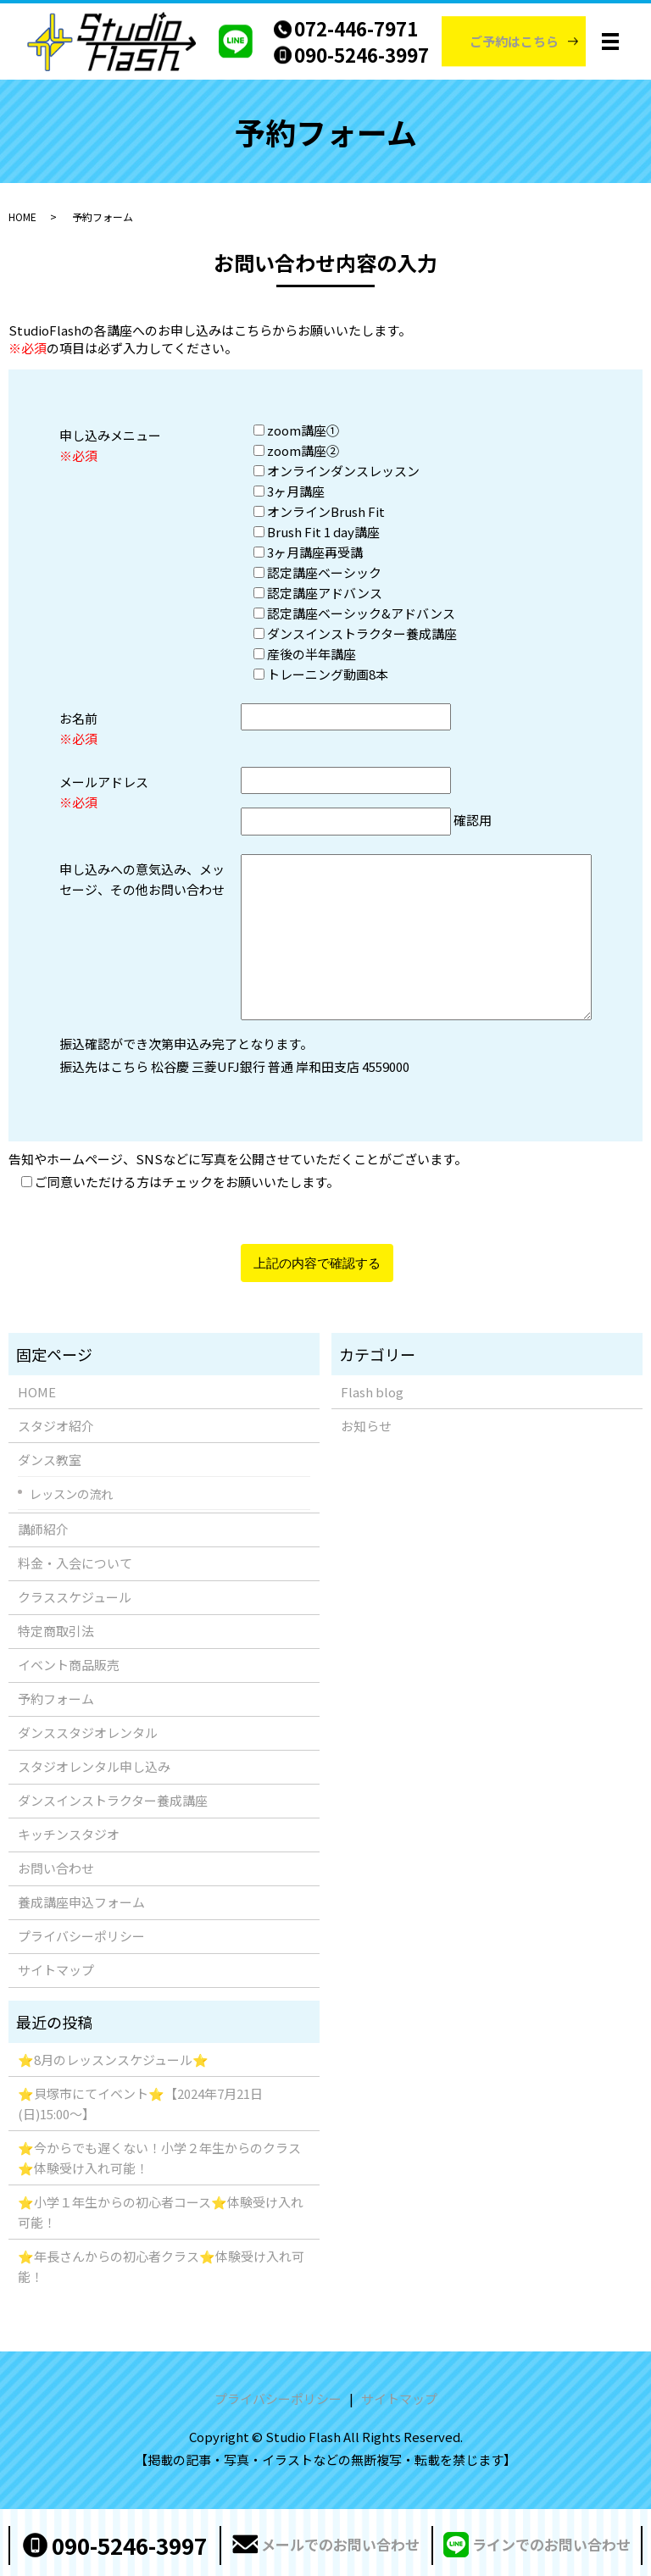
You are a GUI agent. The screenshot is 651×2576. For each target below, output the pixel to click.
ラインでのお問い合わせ (551, 2544)
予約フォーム (56, 1698)
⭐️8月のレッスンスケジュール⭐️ (113, 2059)
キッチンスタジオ (69, 1834)
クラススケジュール (74, 1597)
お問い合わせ (56, 1868)
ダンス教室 (49, 1459)
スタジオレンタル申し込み (94, 1766)
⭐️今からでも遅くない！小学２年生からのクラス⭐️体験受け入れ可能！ (159, 2158)
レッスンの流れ (71, 1493)
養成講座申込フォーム (81, 1902)
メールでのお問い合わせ (340, 2544)
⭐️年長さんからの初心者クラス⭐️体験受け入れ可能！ (161, 2266)
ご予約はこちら (514, 41)
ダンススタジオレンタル (88, 1732)
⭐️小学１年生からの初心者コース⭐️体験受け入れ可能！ (160, 2212)
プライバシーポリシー (81, 1936)
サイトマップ (56, 1970)
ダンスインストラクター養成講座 (113, 1800)
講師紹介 (43, 1529)
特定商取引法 (56, 1631)
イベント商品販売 (69, 1665)
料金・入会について (75, 1563)
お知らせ (366, 1426)
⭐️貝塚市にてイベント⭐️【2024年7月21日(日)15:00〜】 (140, 2104)
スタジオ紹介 (56, 1426)
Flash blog (372, 1392)
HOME (22, 216)
